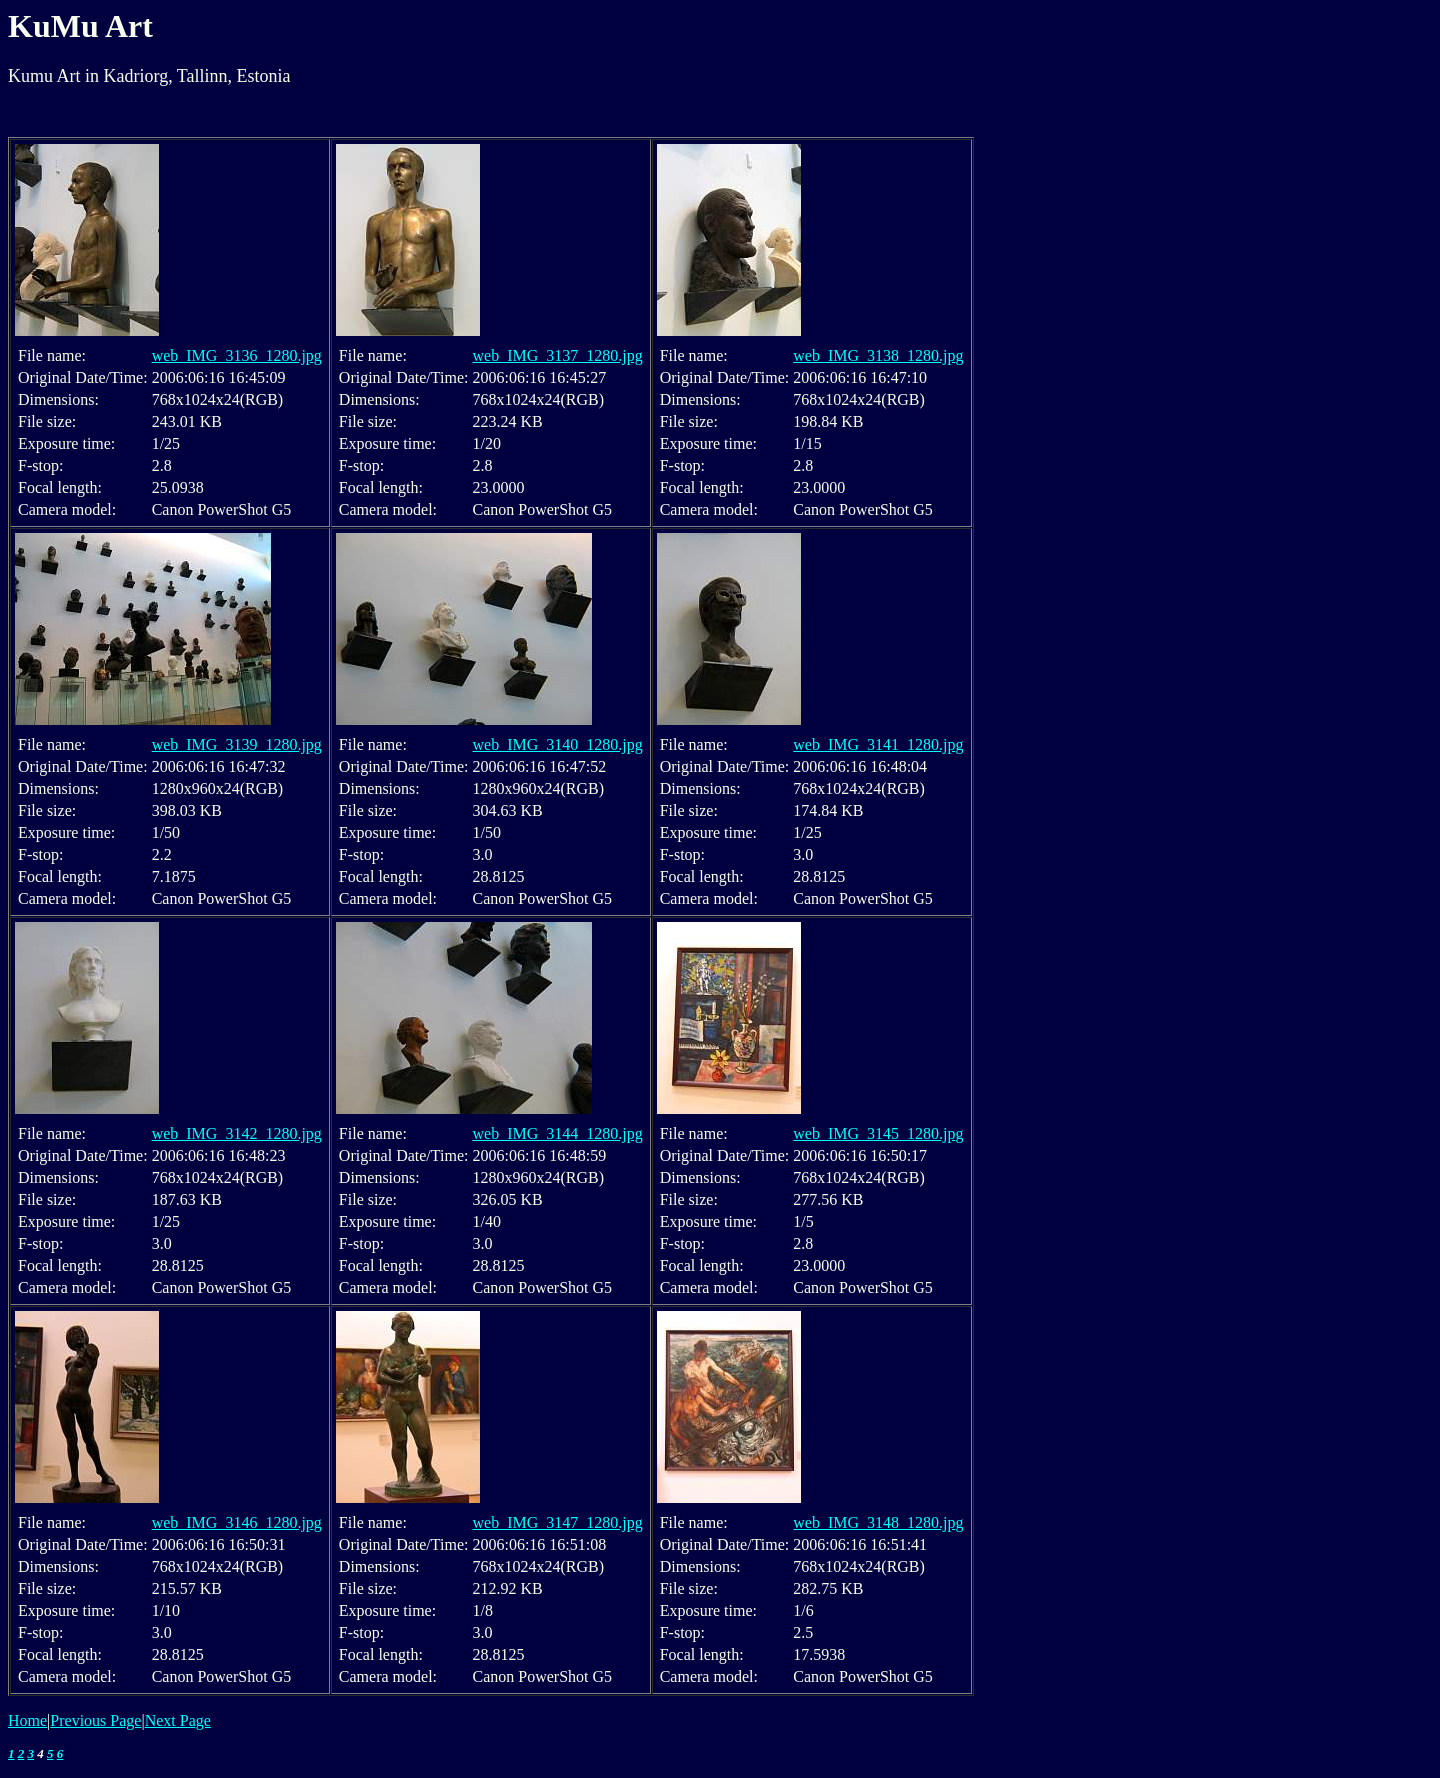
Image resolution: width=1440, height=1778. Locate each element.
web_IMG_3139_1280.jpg (237, 744)
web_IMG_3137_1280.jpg (557, 355)
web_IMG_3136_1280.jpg (237, 355)
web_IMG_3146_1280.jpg (237, 1522)
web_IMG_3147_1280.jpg (557, 1522)
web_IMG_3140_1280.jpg (557, 744)
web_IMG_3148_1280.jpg (878, 1522)
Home (27, 1720)
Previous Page (95, 1720)
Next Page (178, 1720)
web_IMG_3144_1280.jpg (557, 1133)
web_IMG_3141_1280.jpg (878, 744)
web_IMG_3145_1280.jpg (878, 1133)
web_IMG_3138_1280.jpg (878, 355)
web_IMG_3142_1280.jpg (237, 1133)
